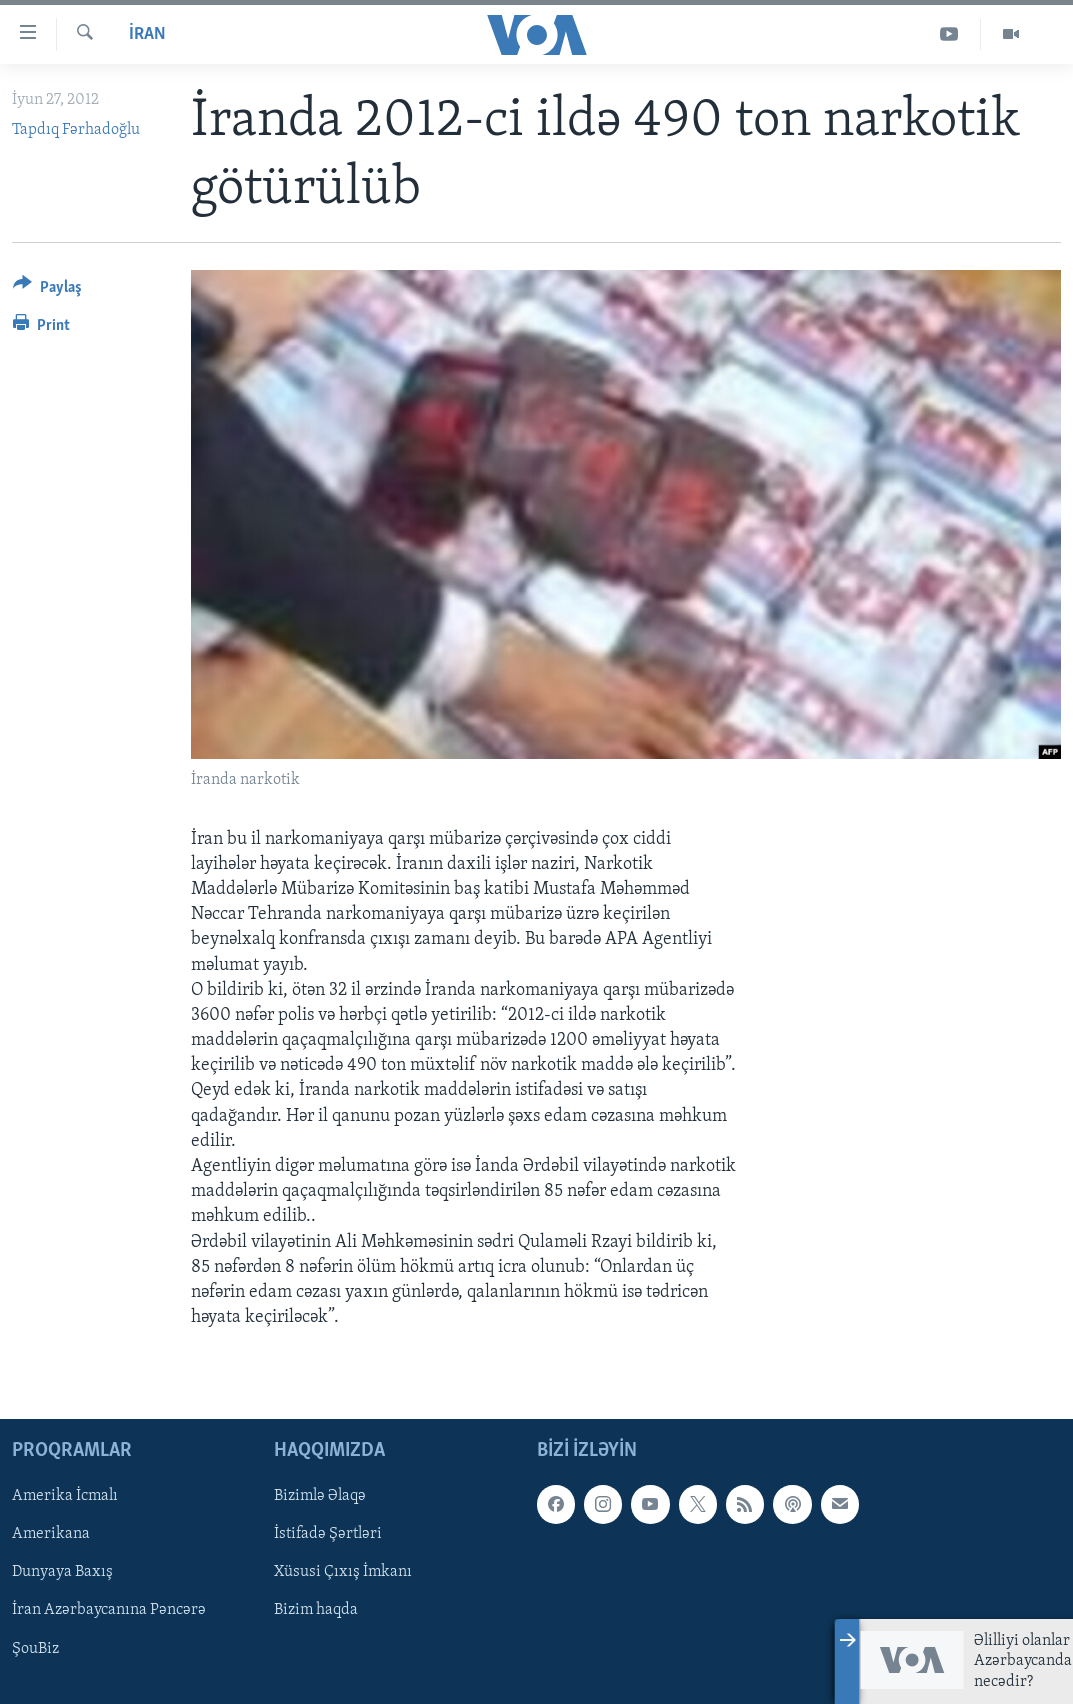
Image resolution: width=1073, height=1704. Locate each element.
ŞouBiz (35, 1649)
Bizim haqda (316, 1611)
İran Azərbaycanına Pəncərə (109, 1611)
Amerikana (51, 1535)
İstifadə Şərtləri (328, 1535)
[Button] (47, 290)
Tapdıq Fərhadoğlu (76, 130)
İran (147, 34)
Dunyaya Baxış (62, 1573)
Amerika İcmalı (65, 1497)
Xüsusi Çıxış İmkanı (343, 1573)
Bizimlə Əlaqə (320, 1497)
